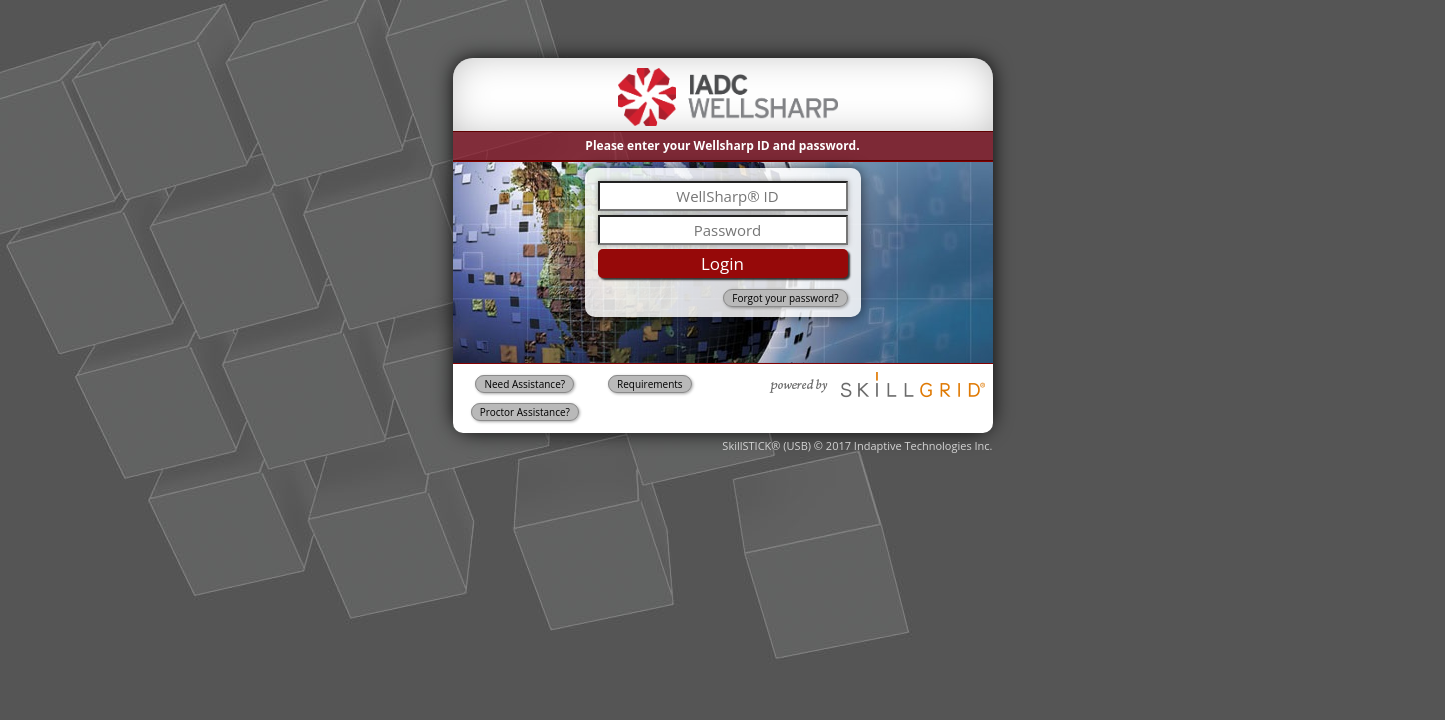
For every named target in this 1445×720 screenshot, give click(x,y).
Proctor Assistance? (525, 412)
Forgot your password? (785, 298)
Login (722, 263)
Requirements (650, 384)
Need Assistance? (524, 384)
